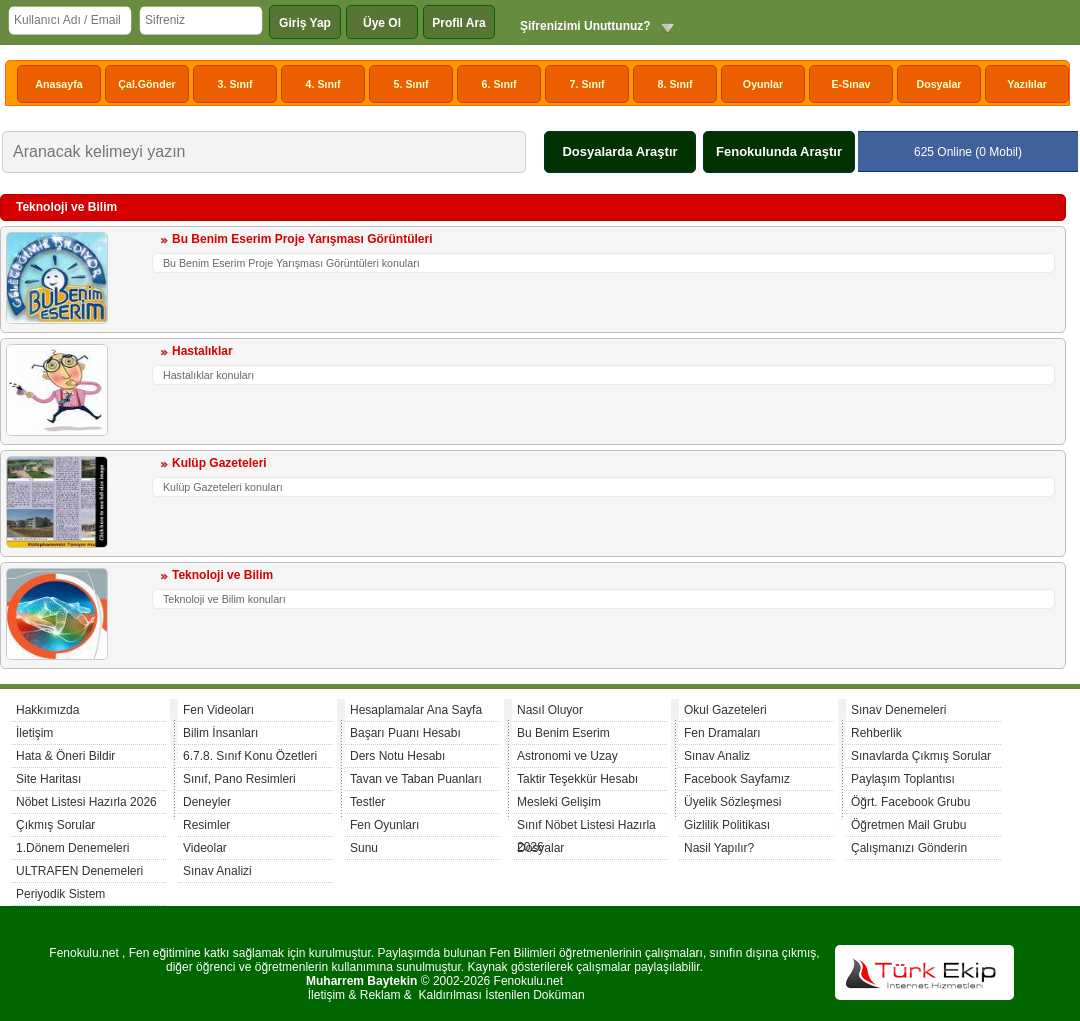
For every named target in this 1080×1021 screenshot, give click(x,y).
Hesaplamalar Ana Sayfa (416, 710)
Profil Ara (459, 23)
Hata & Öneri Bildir (65, 756)
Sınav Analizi (217, 871)
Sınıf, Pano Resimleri (239, 779)
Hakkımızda (47, 710)
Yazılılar (1027, 84)
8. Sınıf (675, 84)
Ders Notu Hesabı (397, 756)
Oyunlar (763, 84)
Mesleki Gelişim (559, 802)
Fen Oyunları (384, 825)
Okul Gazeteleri (725, 710)
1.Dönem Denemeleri (72, 848)
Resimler (206, 825)
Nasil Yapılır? (719, 848)
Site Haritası (48, 779)
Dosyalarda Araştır (619, 151)
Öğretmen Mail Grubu (908, 825)
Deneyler (207, 802)
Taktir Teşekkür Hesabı (577, 779)
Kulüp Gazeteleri (219, 463)
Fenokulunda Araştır (779, 151)
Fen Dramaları (722, 733)
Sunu (364, 848)
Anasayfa (58, 84)
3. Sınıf (235, 84)
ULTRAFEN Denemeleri (79, 871)
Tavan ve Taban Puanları (416, 779)
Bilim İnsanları (220, 733)
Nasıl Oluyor (550, 710)
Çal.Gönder (146, 84)
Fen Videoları (218, 710)
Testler (367, 802)
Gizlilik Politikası (727, 825)
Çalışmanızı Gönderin (909, 848)
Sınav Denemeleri (898, 710)
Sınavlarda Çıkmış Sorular (921, 756)
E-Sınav (850, 84)
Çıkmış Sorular (55, 825)
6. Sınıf (499, 84)
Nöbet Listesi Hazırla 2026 (86, 802)
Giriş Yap (305, 23)
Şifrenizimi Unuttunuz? (585, 26)
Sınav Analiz (717, 756)
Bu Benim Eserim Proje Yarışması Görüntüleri (302, 239)
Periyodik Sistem (60, 894)
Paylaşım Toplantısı (903, 779)
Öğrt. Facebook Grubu (910, 802)
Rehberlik (876, 733)
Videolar (205, 848)
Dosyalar (938, 84)
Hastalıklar (202, 351)
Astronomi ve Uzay (567, 756)
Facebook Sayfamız (737, 779)
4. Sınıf (323, 84)
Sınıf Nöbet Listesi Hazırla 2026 (586, 827)
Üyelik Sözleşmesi (732, 802)
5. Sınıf (411, 84)
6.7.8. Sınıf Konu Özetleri (250, 756)
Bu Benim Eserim (563, 733)
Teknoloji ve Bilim (222, 575)
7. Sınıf (587, 84)
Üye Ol (382, 23)
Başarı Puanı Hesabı (405, 733)
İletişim (34, 733)
